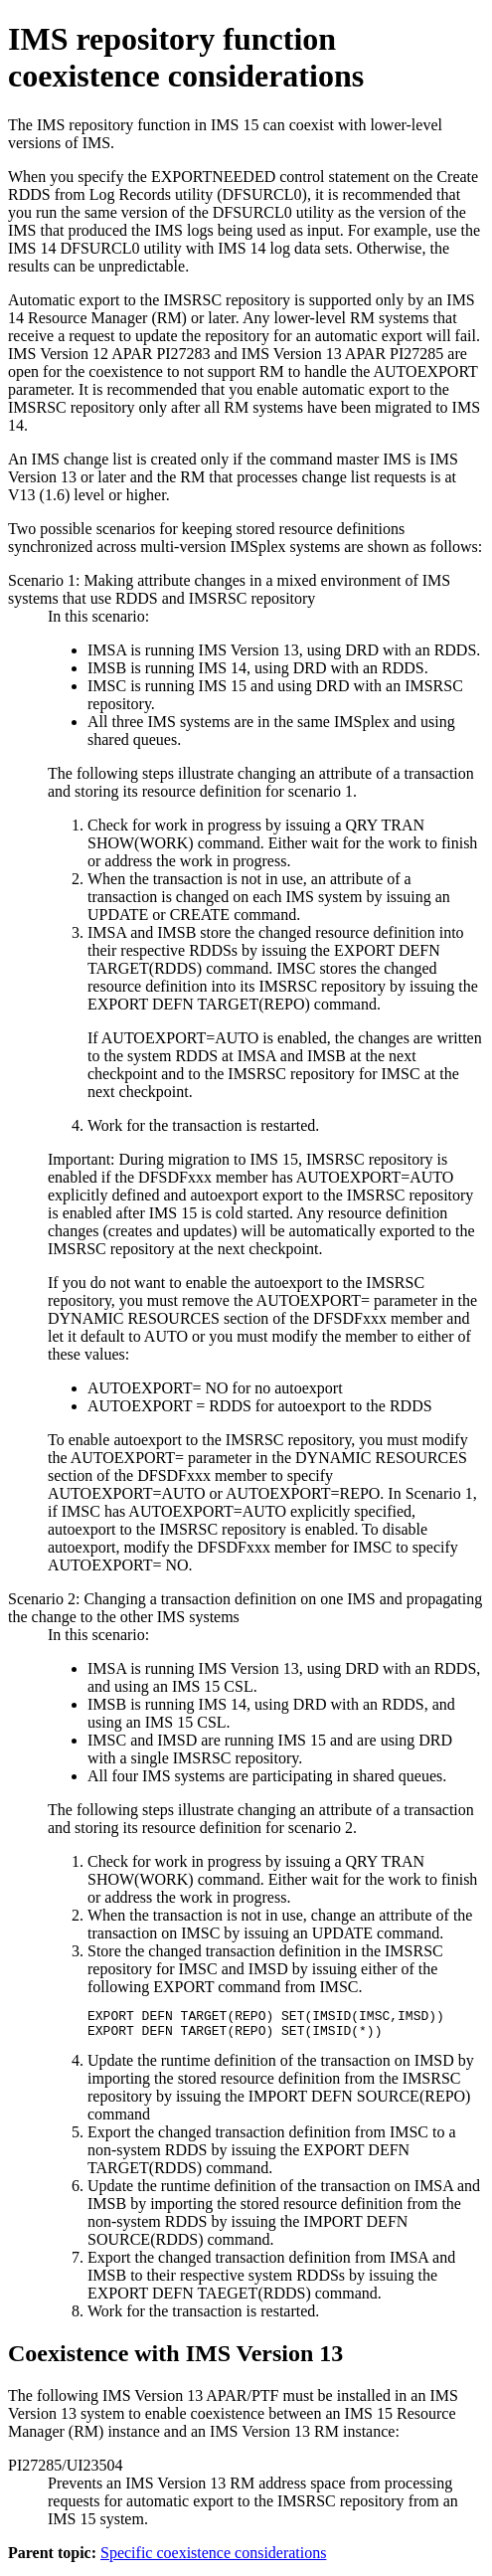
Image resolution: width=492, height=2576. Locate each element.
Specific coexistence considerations (213, 2558)
